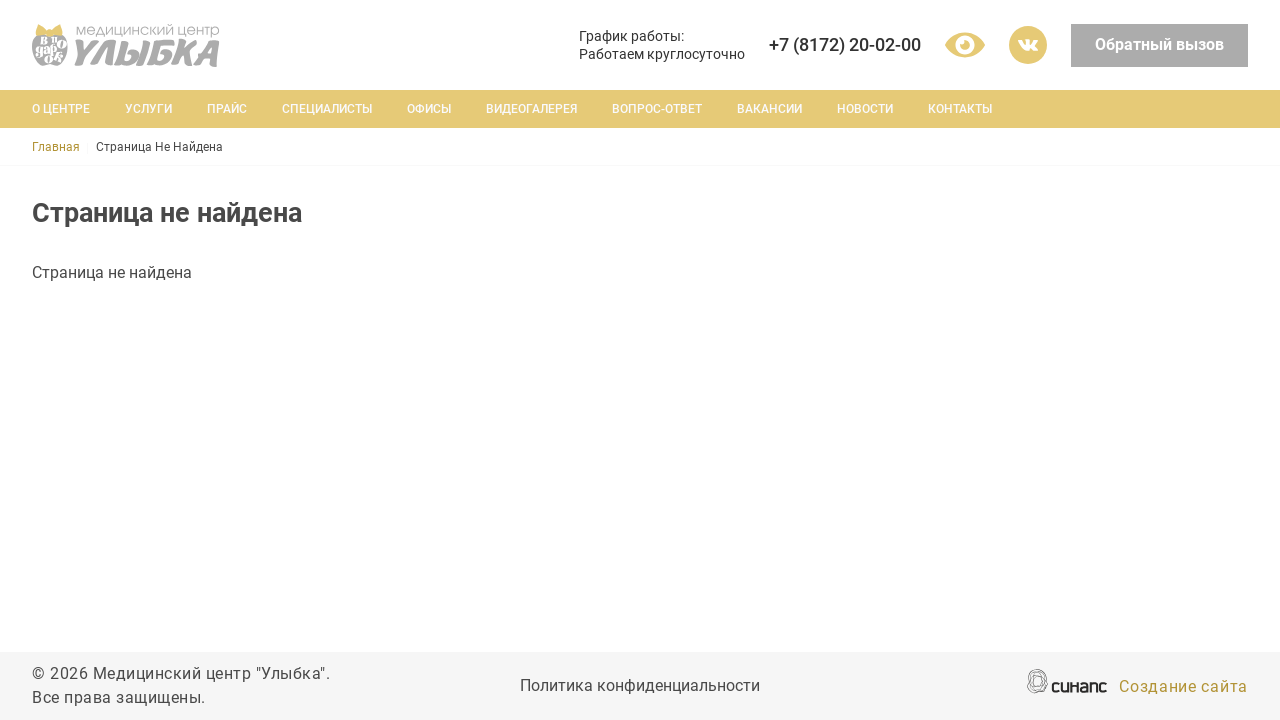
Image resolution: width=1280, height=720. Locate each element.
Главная (56, 147)
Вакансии (769, 109)
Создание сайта (1183, 688)
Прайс (227, 109)
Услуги (148, 109)
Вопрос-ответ (657, 109)
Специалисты (327, 109)
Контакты (960, 109)
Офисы (429, 109)
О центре (61, 109)
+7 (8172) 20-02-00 (845, 44)
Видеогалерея (531, 109)
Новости (865, 109)
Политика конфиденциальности (640, 687)
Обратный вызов (1159, 44)
